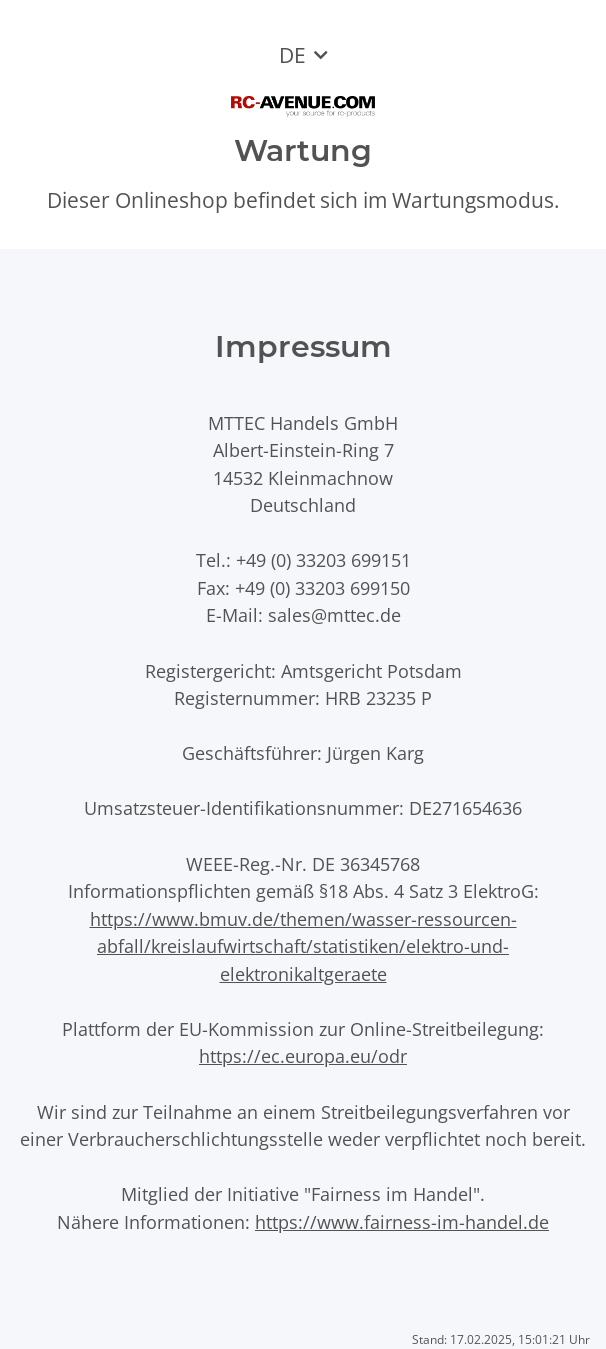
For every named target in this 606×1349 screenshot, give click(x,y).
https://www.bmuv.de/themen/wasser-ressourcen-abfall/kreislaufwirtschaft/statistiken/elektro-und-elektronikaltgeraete (303, 946)
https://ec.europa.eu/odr (303, 1055)
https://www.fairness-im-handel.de (402, 1221)
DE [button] (292, 55)
